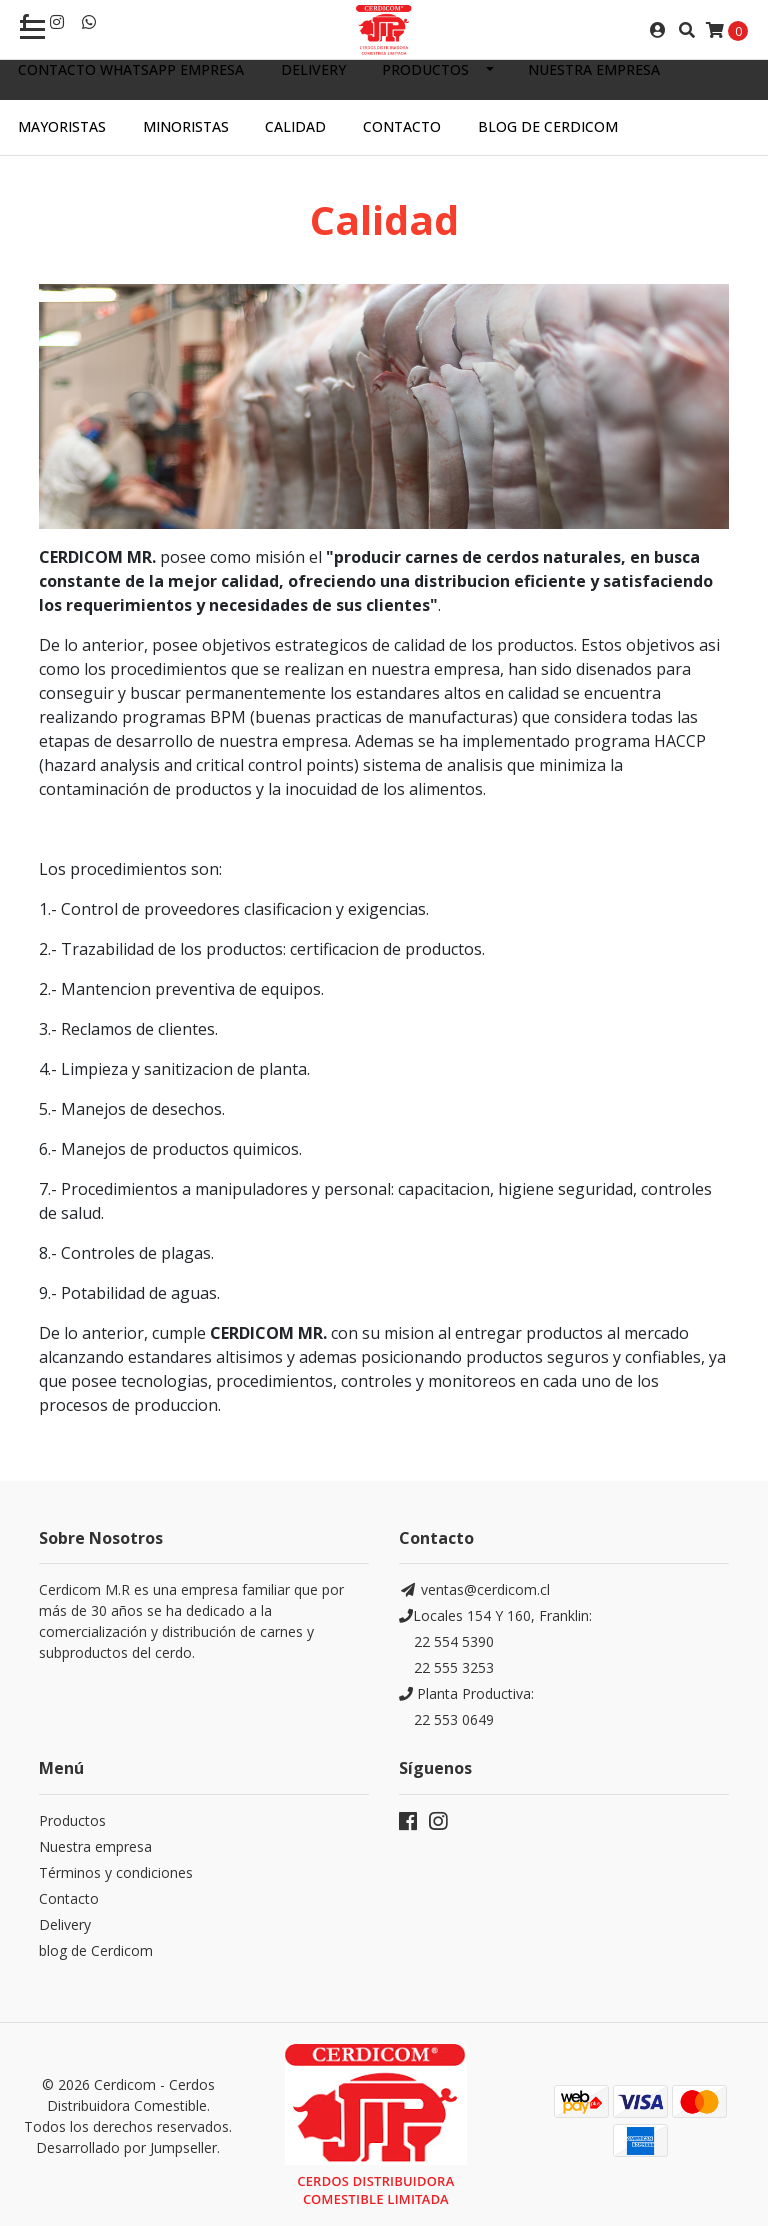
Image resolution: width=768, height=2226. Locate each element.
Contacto (402, 126)
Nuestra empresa (594, 69)
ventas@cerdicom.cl (474, 1589)
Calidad (295, 126)
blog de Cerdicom (96, 1950)
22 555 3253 (454, 1667)
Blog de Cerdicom (548, 126)
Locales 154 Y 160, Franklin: (495, 1615)
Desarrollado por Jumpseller (126, 2147)
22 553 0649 (454, 1719)
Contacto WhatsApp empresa (131, 69)
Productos (425, 69)
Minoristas (186, 126)
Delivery (313, 69)
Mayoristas (62, 126)
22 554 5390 (454, 1641)
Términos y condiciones (116, 1872)
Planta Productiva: (466, 1693)
